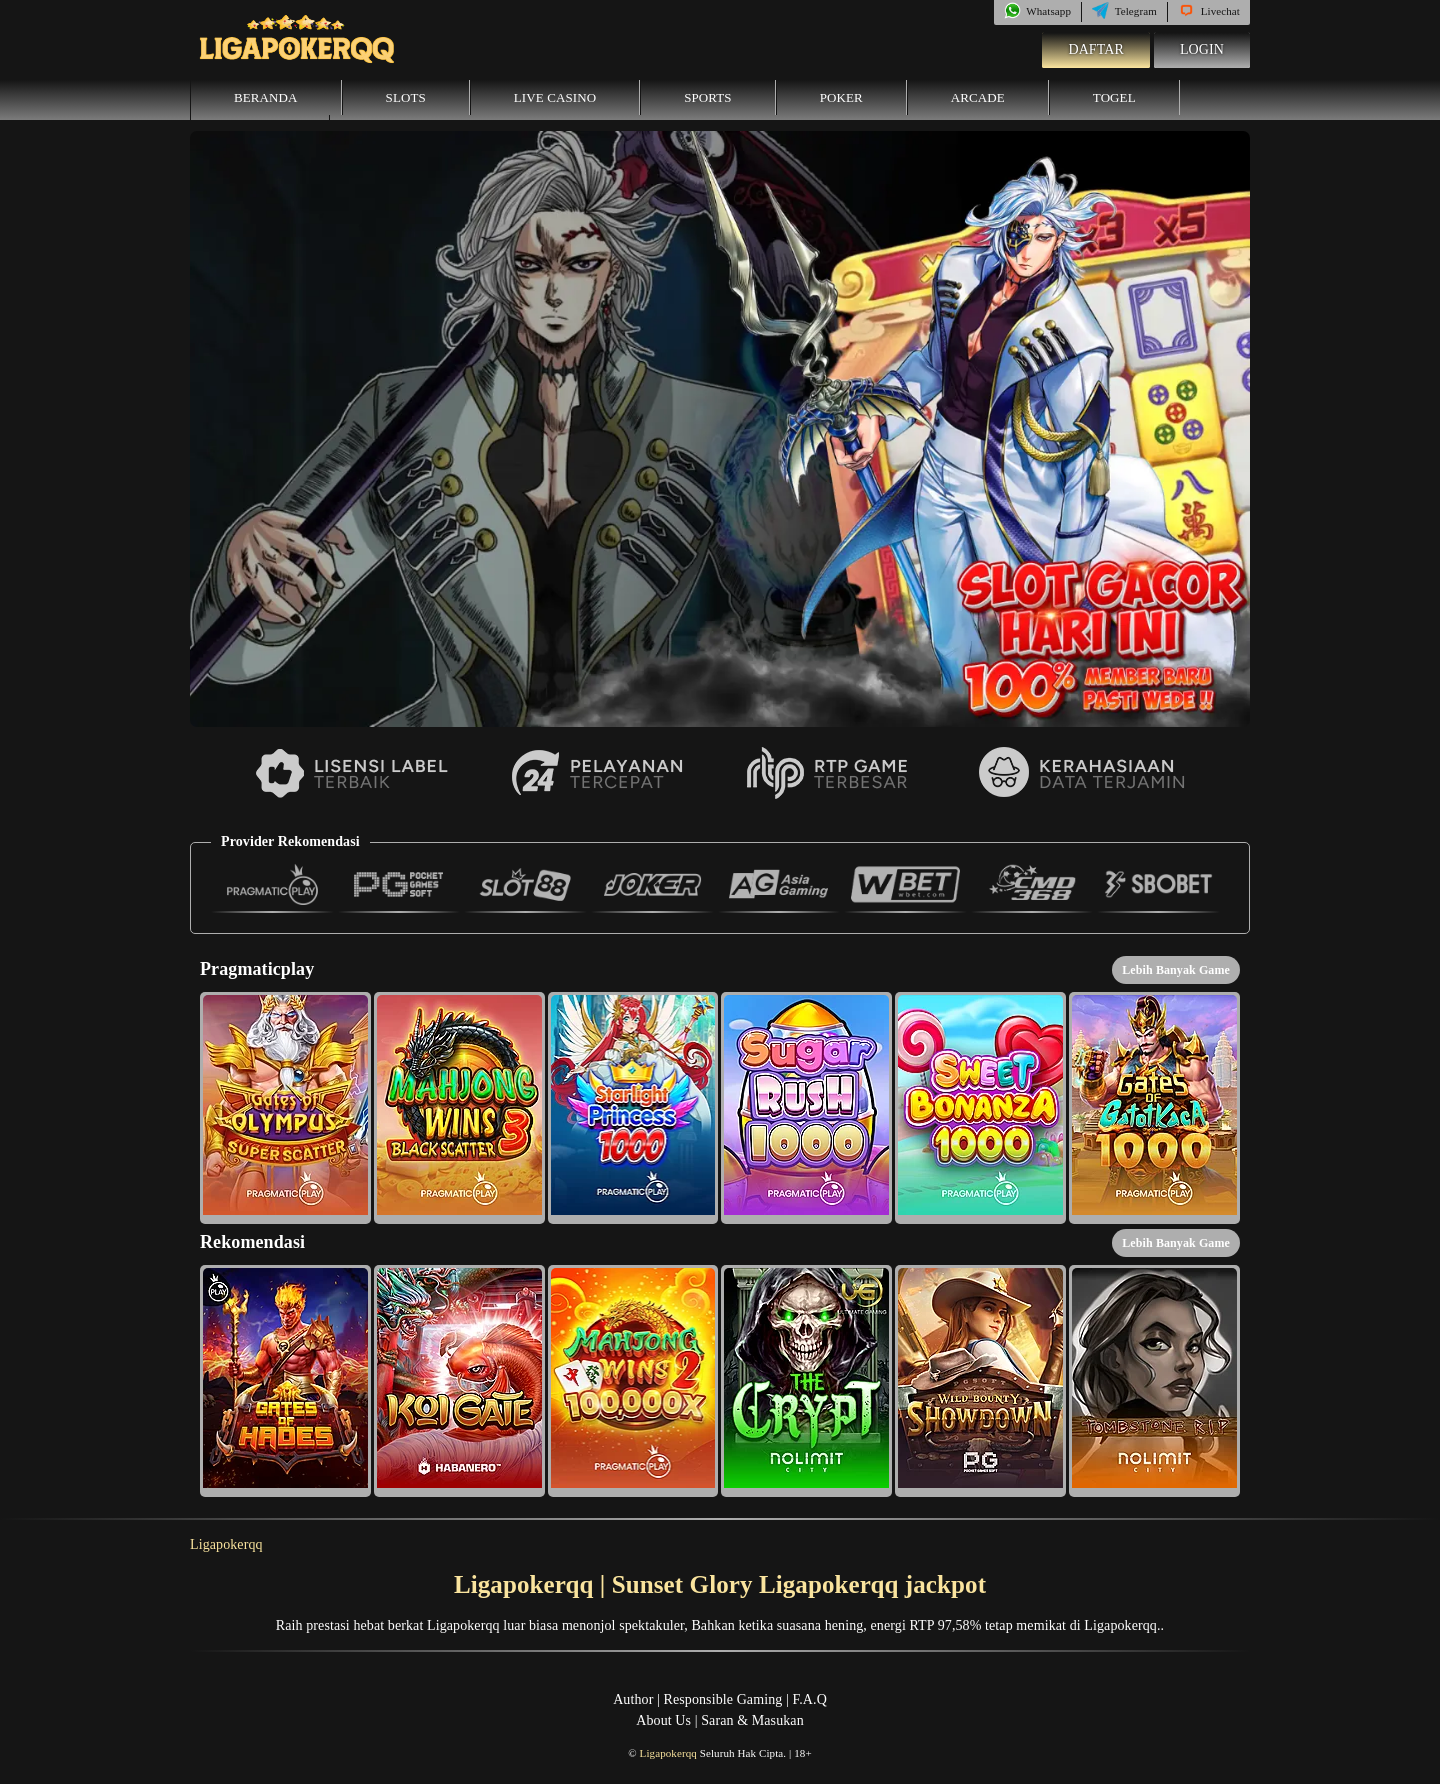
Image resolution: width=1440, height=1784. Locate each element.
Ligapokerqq (226, 1544)
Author (633, 1699)
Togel (1114, 97)
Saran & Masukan (752, 1720)
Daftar (1096, 49)
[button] (285, 1108)
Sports (708, 97)
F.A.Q (809, 1699)
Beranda (266, 97)
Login (1202, 49)
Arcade (978, 97)
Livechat (1209, 11)
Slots (406, 97)
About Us (663, 1720)
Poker (841, 97)
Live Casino (555, 97)
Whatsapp (1037, 11)
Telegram (1124, 11)
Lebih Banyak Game (1176, 970)
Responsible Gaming (723, 1699)
